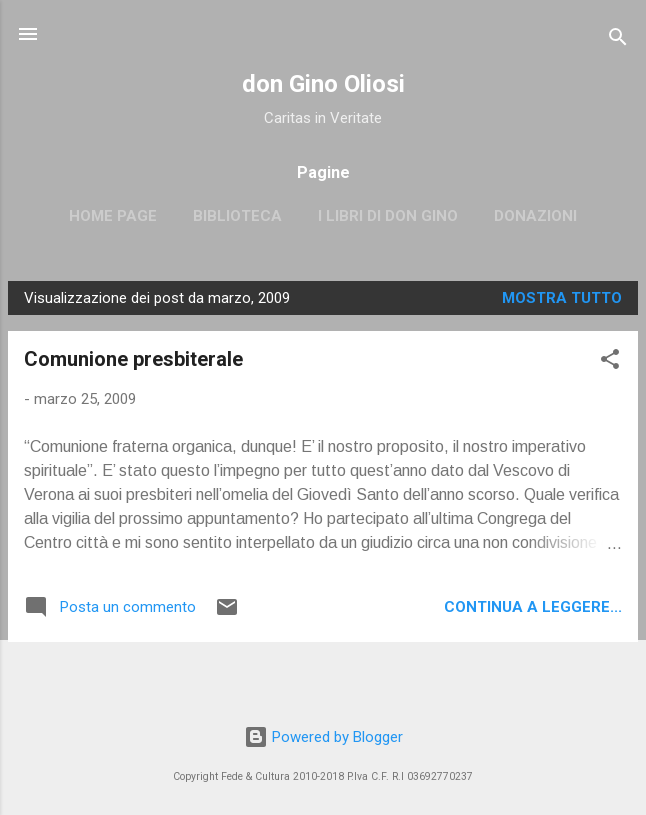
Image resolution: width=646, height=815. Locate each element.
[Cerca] (618, 40)
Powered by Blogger (323, 737)
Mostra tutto (562, 298)
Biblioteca (237, 216)
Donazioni (535, 216)
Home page (113, 216)
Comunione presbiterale (133, 359)
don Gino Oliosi (323, 84)
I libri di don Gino (388, 216)
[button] (610, 362)
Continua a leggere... (533, 607)
